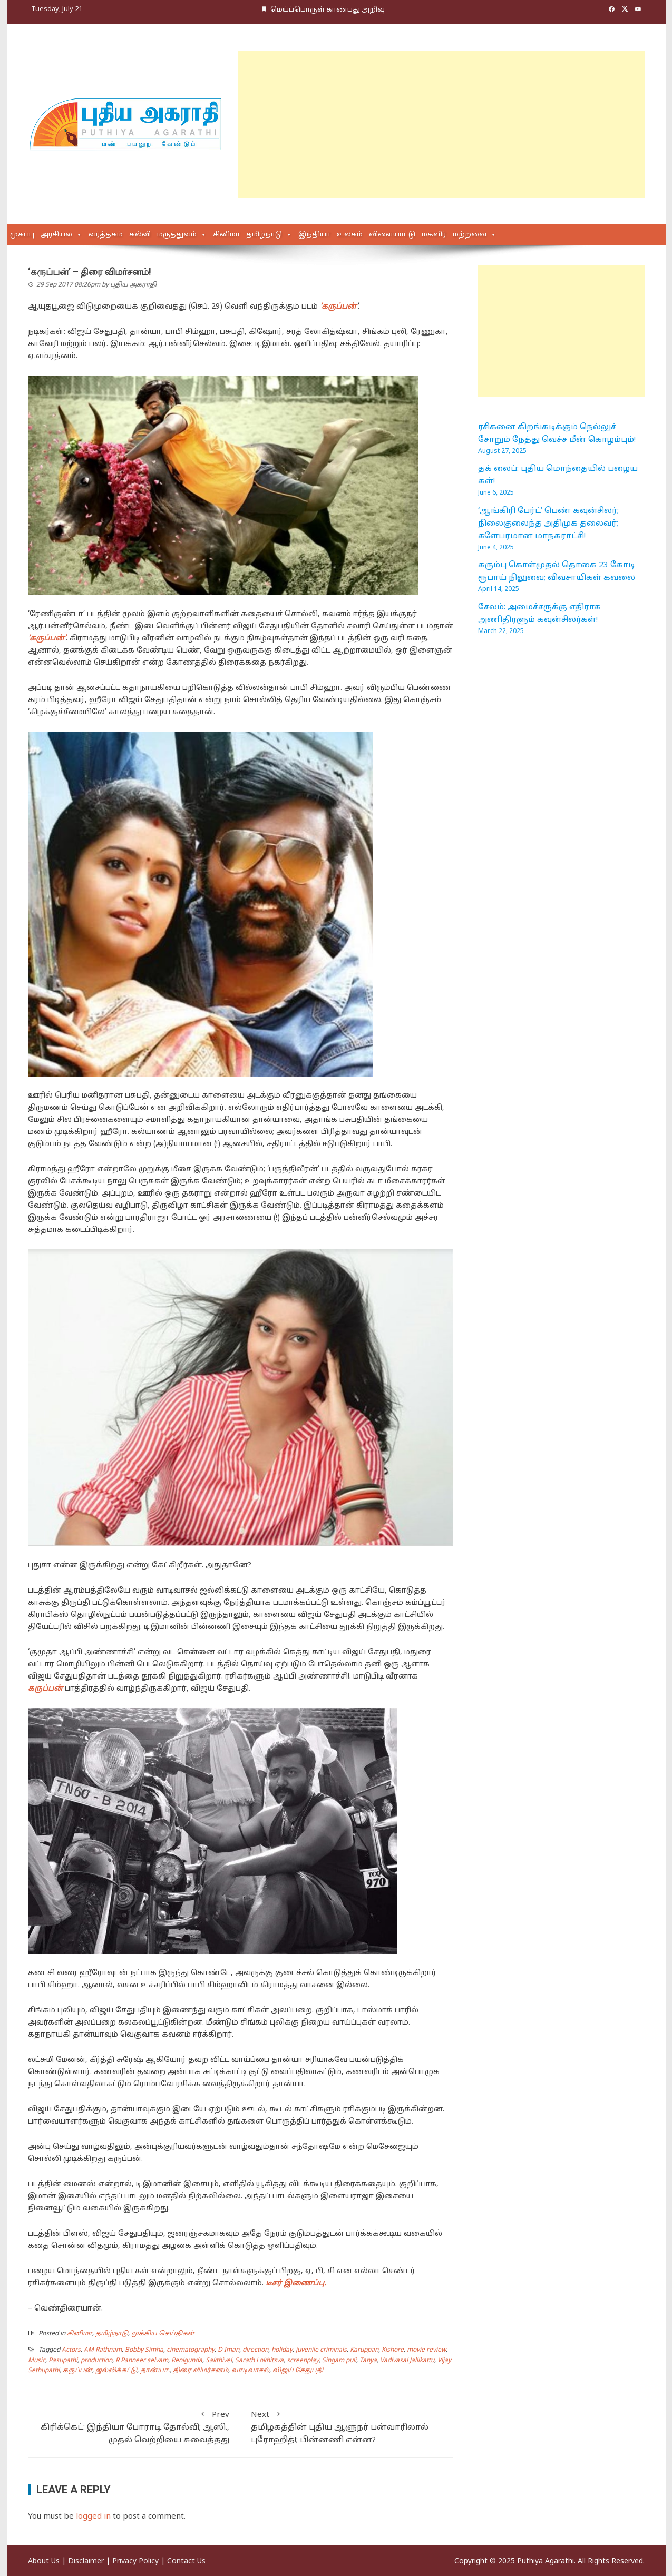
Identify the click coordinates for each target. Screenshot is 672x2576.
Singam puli (339, 2360)
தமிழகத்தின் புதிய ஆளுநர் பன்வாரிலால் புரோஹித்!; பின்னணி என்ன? (347, 2426)
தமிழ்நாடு (264, 235)
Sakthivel (219, 2360)
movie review (426, 2350)
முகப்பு (22, 235)
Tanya (368, 2360)
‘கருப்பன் (338, 306)
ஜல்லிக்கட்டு (116, 2370)
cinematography (191, 2350)
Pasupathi (62, 2360)
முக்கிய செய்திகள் (162, 2333)
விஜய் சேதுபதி (297, 2370)
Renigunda (186, 2360)
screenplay (303, 2360)
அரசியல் (56, 235)
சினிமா (226, 235)
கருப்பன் (77, 2370)
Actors (71, 2350)
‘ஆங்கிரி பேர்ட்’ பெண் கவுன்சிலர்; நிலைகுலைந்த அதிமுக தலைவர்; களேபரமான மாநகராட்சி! (548, 523)
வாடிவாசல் (250, 2370)
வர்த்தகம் (106, 235)
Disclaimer (86, 2561)
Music (36, 2360)
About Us (44, 2561)
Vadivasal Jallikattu (407, 2360)
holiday (282, 2350)
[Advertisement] (441, 124)
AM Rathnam (103, 2350)
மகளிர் (434, 235)
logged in (93, 2517)
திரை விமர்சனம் (200, 2370)
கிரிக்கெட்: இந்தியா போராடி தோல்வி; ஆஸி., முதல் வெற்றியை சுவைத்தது (134, 2426)
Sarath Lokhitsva (259, 2360)
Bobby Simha (144, 2350)
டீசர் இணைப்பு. (297, 2283)
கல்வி (140, 235)
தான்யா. (155, 2370)
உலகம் (350, 235)
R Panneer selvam (141, 2360)
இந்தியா (314, 235)
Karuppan (364, 2350)
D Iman (228, 2350)
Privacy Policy (135, 2561)
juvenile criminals (321, 2350)
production (96, 2360)
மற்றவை (469, 235)
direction (255, 2350)
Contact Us (186, 2561)
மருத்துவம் (177, 235)
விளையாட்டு (392, 235)
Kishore (393, 2350)
